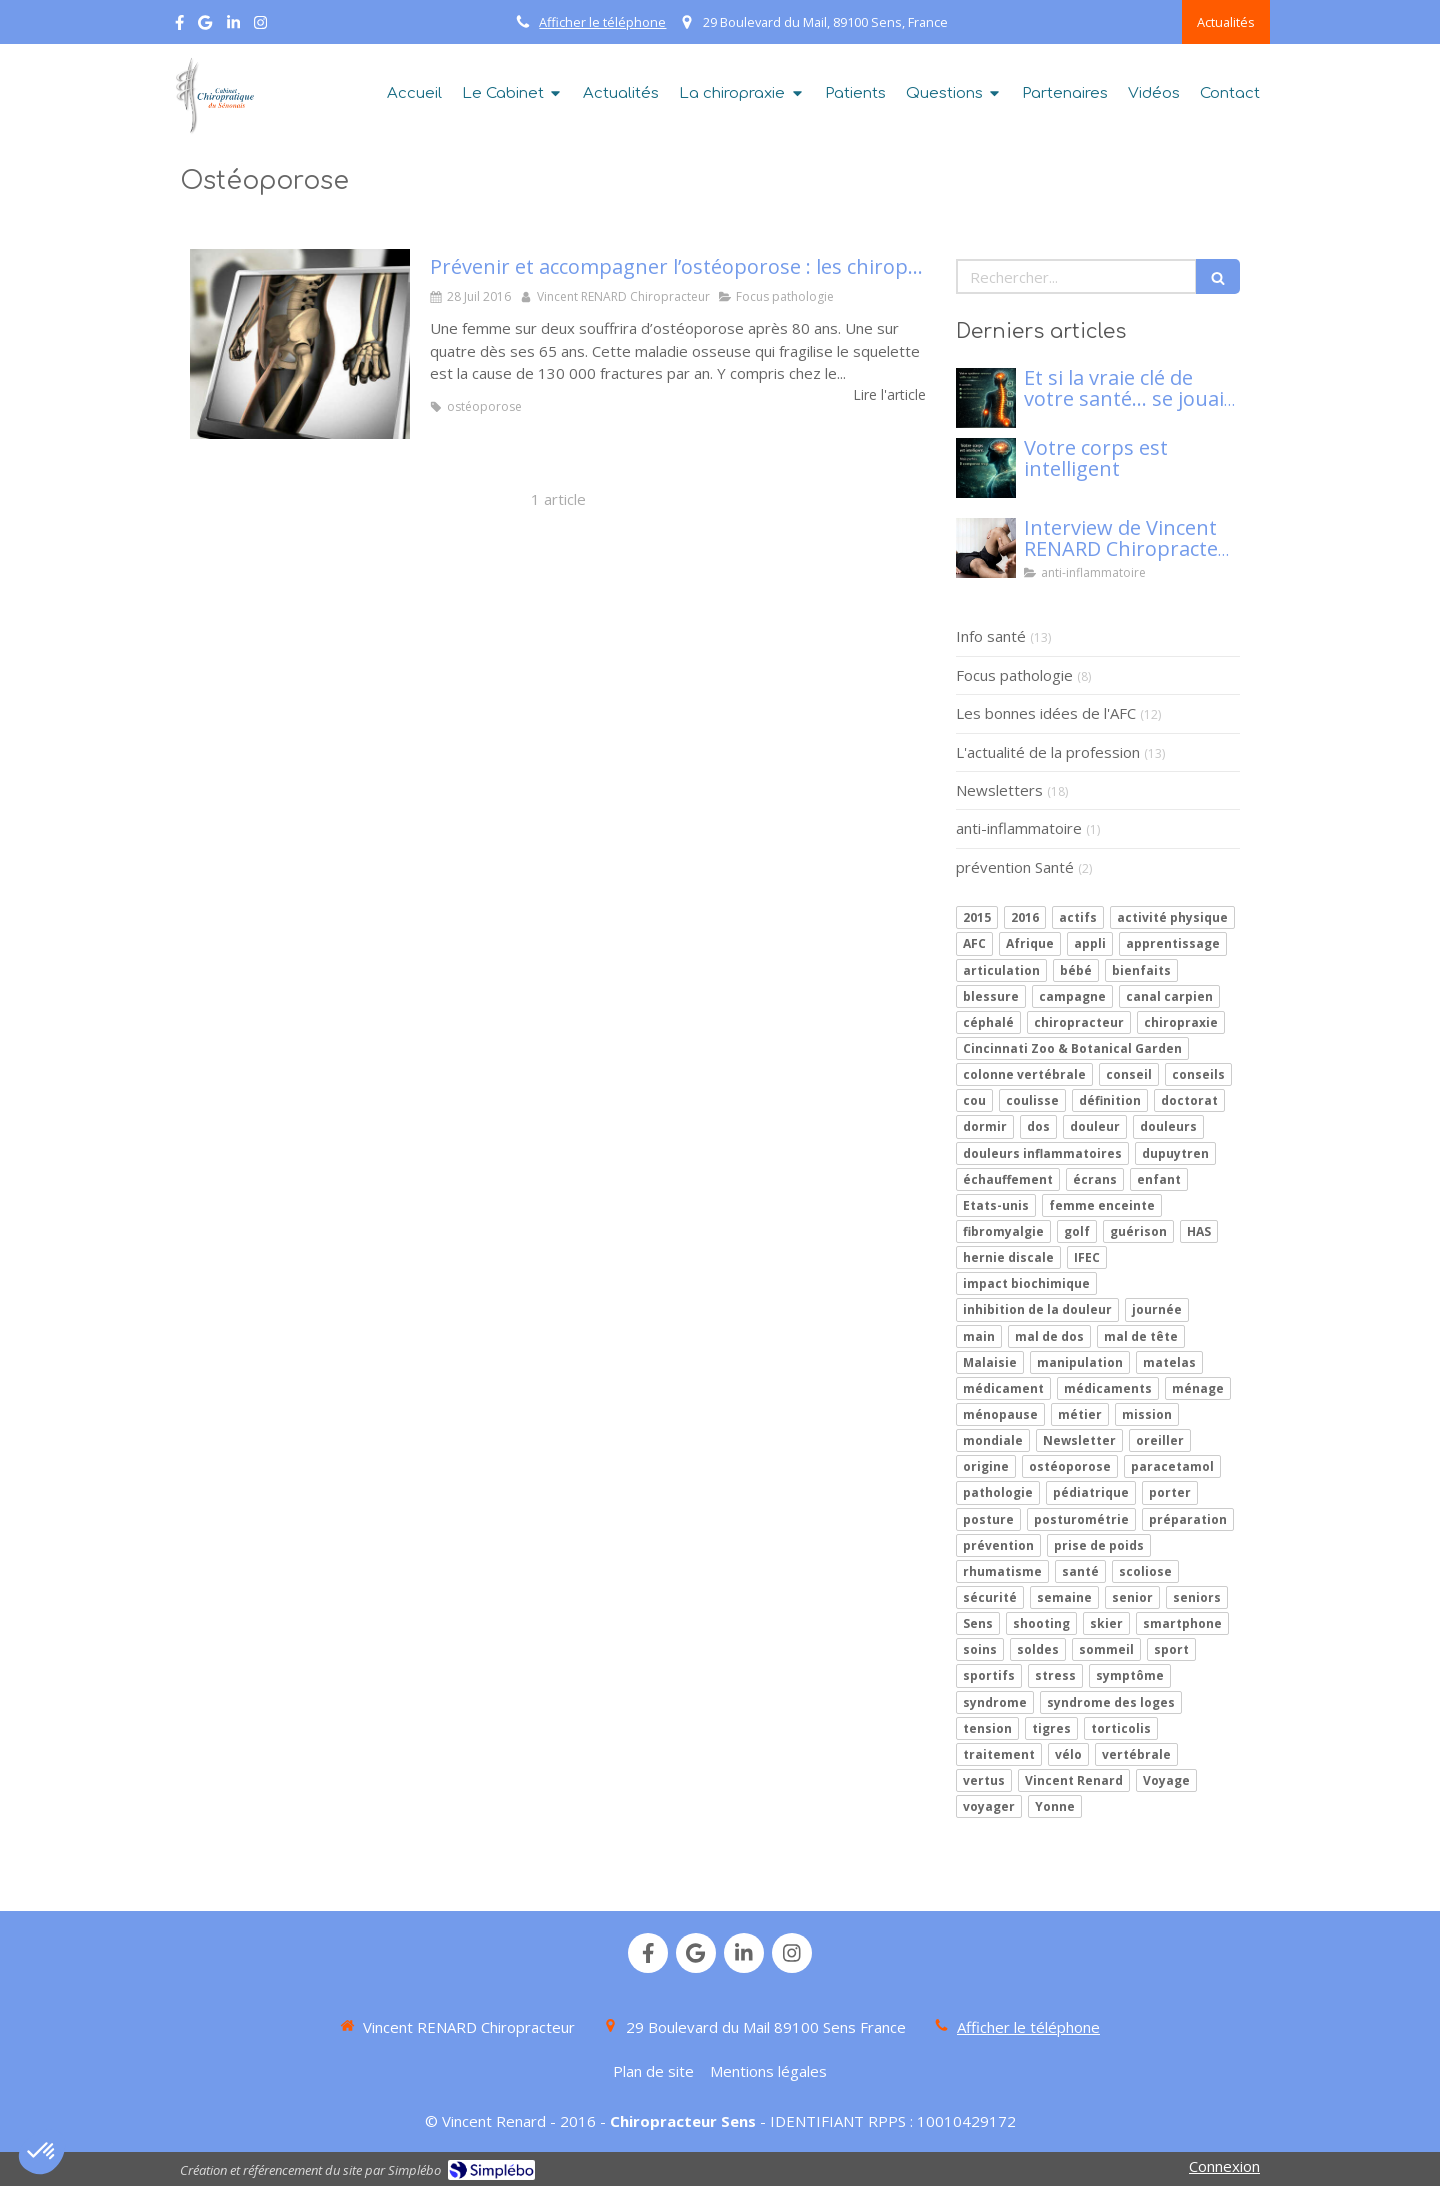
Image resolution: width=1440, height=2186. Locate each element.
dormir (985, 1126)
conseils (1198, 1074)
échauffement (1008, 1179)
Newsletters (999, 790)
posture (988, 1519)
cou (974, 1100)
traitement (999, 1754)
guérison (1138, 1231)
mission (1147, 1414)
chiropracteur (1079, 1022)
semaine (1064, 1597)
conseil (1129, 1074)
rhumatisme (1002, 1571)
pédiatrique (1091, 1492)
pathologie (998, 1492)
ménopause (1000, 1414)
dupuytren (1175, 1153)
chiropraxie (1181, 1022)
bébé (1076, 970)
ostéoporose (1070, 1466)
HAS (1199, 1231)
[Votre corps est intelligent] (986, 468)
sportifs (989, 1675)
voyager (989, 1806)
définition (1110, 1100)
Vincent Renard (1074, 1780)
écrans (1095, 1179)
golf (1077, 1231)
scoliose (1145, 1571)
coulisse (1032, 1100)
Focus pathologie (1014, 675)
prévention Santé (1015, 867)
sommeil (1106, 1649)
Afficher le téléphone (602, 22)
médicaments (1108, 1388)
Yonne (1055, 1806)
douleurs (1168, 1126)
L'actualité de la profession (1048, 752)
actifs (1078, 917)
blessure (991, 996)
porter (1170, 1492)
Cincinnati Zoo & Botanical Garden (1072, 1048)
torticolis (1121, 1728)
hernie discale (1008, 1257)
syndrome (995, 1702)
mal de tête (1141, 1336)
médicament (1003, 1388)
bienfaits (1141, 970)
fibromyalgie (1003, 1231)
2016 (1025, 917)
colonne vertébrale (1024, 1074)
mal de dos (1049, 1336)
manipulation (1080, 1362)
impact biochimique (1026, 1283)
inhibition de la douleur (1037, 1309)
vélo (1068, 1754)
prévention (998, 1545)
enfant (1159, 1179)
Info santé (991, 636)
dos (1038, 1126)
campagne (1072, 996)
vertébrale (1136, 1754)
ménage (1198, 1388)
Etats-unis (996, 1205)
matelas (1169, 1362)
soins (980, 1649)
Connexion (1224, 2166)
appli (1090, 943)
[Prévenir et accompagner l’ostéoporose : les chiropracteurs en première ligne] (300, 344)
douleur (1095, 1126)
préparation (1188, 1519)
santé (1080, 1571)
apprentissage (1173, 943)
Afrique (1030, 943)
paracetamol (1172, 1466)
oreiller (1160, 1440)
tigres (1051, 1728)
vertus (984, 1780)
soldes (1038, 1649)
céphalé (988, 1022)
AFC (974, 943)
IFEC (1087, 1257)
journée (1157, 1309)
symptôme (1130, 1675)
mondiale (993, 1440)
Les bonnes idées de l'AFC (1046, 713)
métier (1080, 1414)
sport (1171, 1649)
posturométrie (1081, 1519)
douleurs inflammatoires (1042, 1153)
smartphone (1182, 1623)
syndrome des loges (1111, 1702)
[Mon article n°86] (986, 398)
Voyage (1166, 1780)
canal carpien (1169, 996)
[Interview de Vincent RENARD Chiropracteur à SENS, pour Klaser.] (986, 548)
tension (987, 1728)
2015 (977, 917)
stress (1055, 1675)
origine (986, 1466)
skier (1106, 1623)
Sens (978, 1623)
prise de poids (1099, 1545)
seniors (1197, 1597)
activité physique (1172, 917)
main (979, 1336)
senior (1132, 1597)
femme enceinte (1102, 1205)
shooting (1041, 1623)
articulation (1001, 970)
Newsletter (1079, 1440)
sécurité (990, 1597)
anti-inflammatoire (1019, 828)
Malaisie (990, 1362)
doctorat (1189, 1100)
